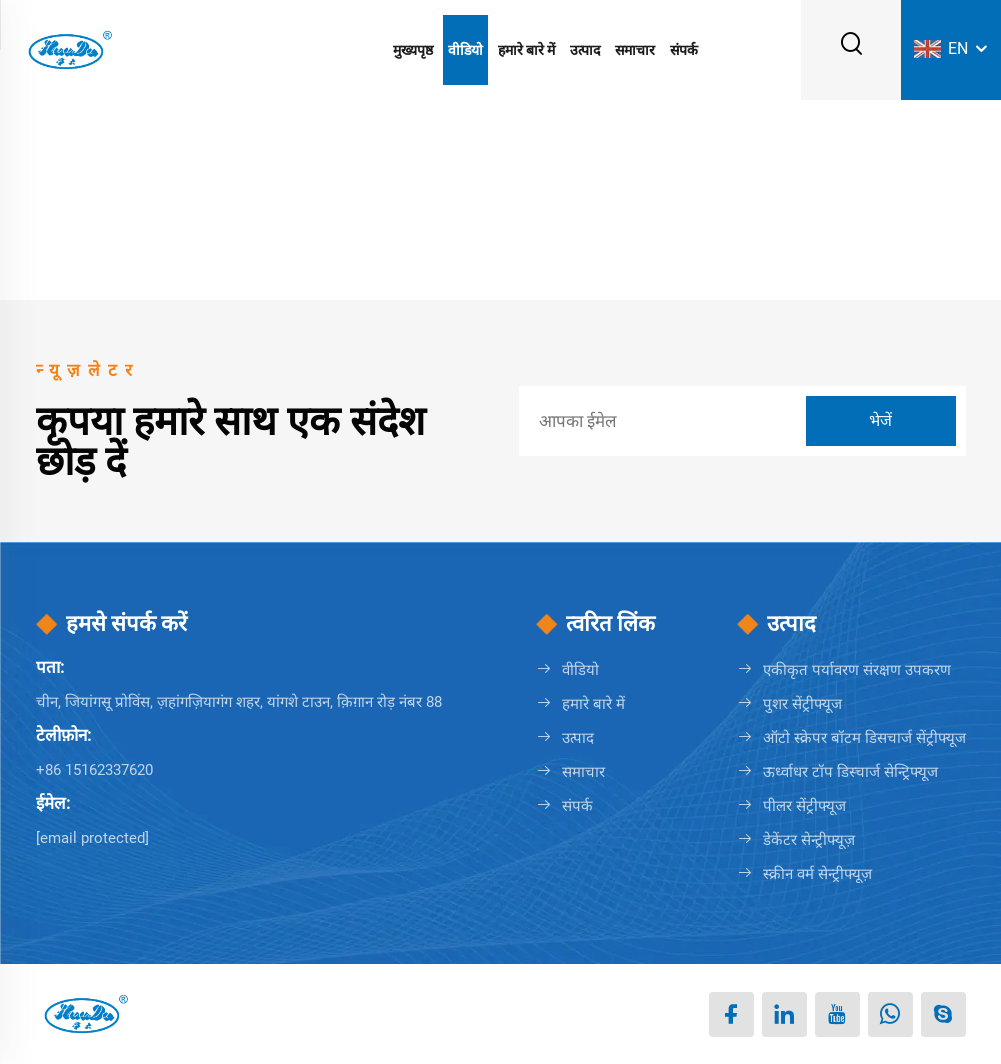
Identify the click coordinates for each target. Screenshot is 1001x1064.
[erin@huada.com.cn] (92, 838)
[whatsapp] (890, 1014)
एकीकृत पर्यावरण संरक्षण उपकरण (857, 670)
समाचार (635, 50)
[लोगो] (68, 48)
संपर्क (684, 50)
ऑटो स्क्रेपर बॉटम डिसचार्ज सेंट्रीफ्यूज (864, 738)
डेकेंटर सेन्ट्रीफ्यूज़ (809, 840)
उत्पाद (585, 50)
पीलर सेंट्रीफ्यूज (804, 806)
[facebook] (731, 1014)
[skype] (943, 1014)
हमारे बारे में (526, 50)
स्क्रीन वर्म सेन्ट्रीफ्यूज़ (817, 874)
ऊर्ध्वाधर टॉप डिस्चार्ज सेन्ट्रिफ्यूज (850, 772)
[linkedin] (784, 1014)
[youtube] (837, 1014)
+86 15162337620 (94, 770)
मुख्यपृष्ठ (413, 50)
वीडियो (465, 50)
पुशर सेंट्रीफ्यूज (802, 704)
